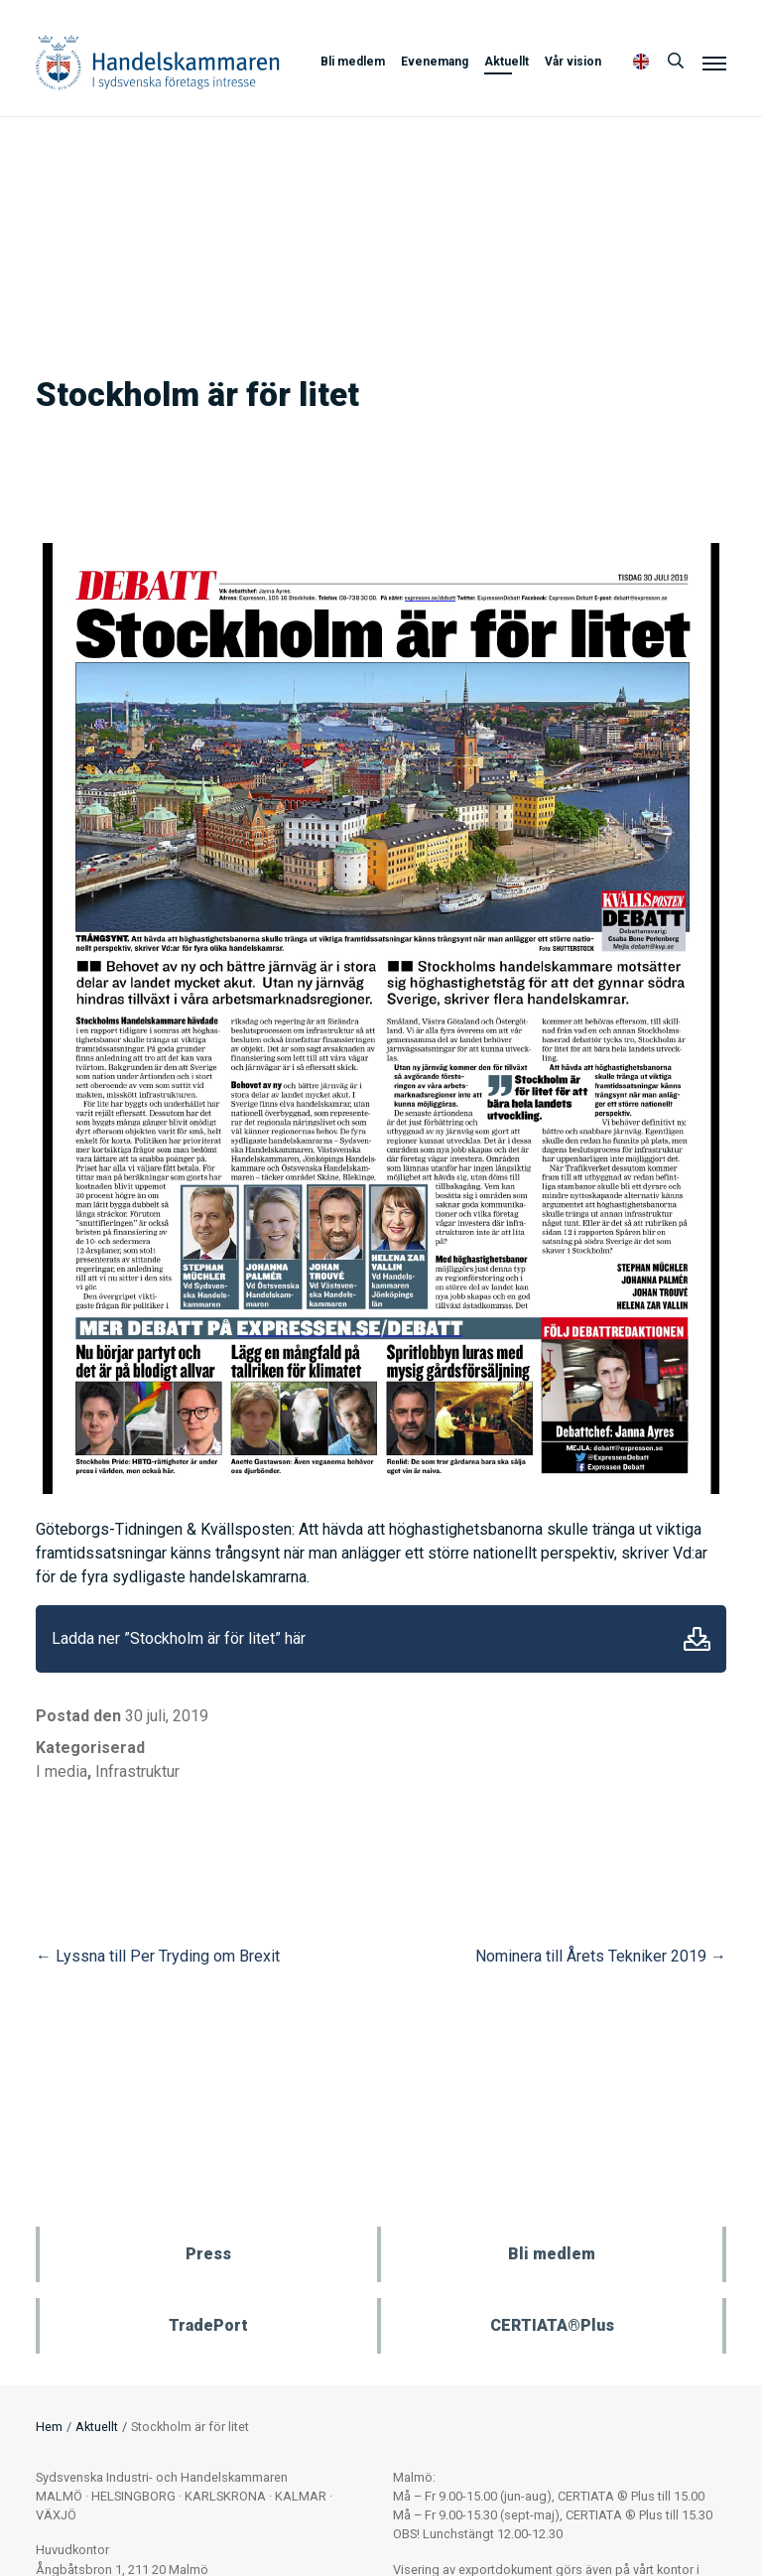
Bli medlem (352, 61)
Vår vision (573, 61)
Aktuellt (506, 61)
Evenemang (434, 61)
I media (61, 1771)
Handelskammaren (158, 62)
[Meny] (714, 62)
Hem (49, 2426)
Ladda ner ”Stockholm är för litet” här (179, 1638)
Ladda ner (697, 1639)
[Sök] (676, 61)
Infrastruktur (137, 1771)
